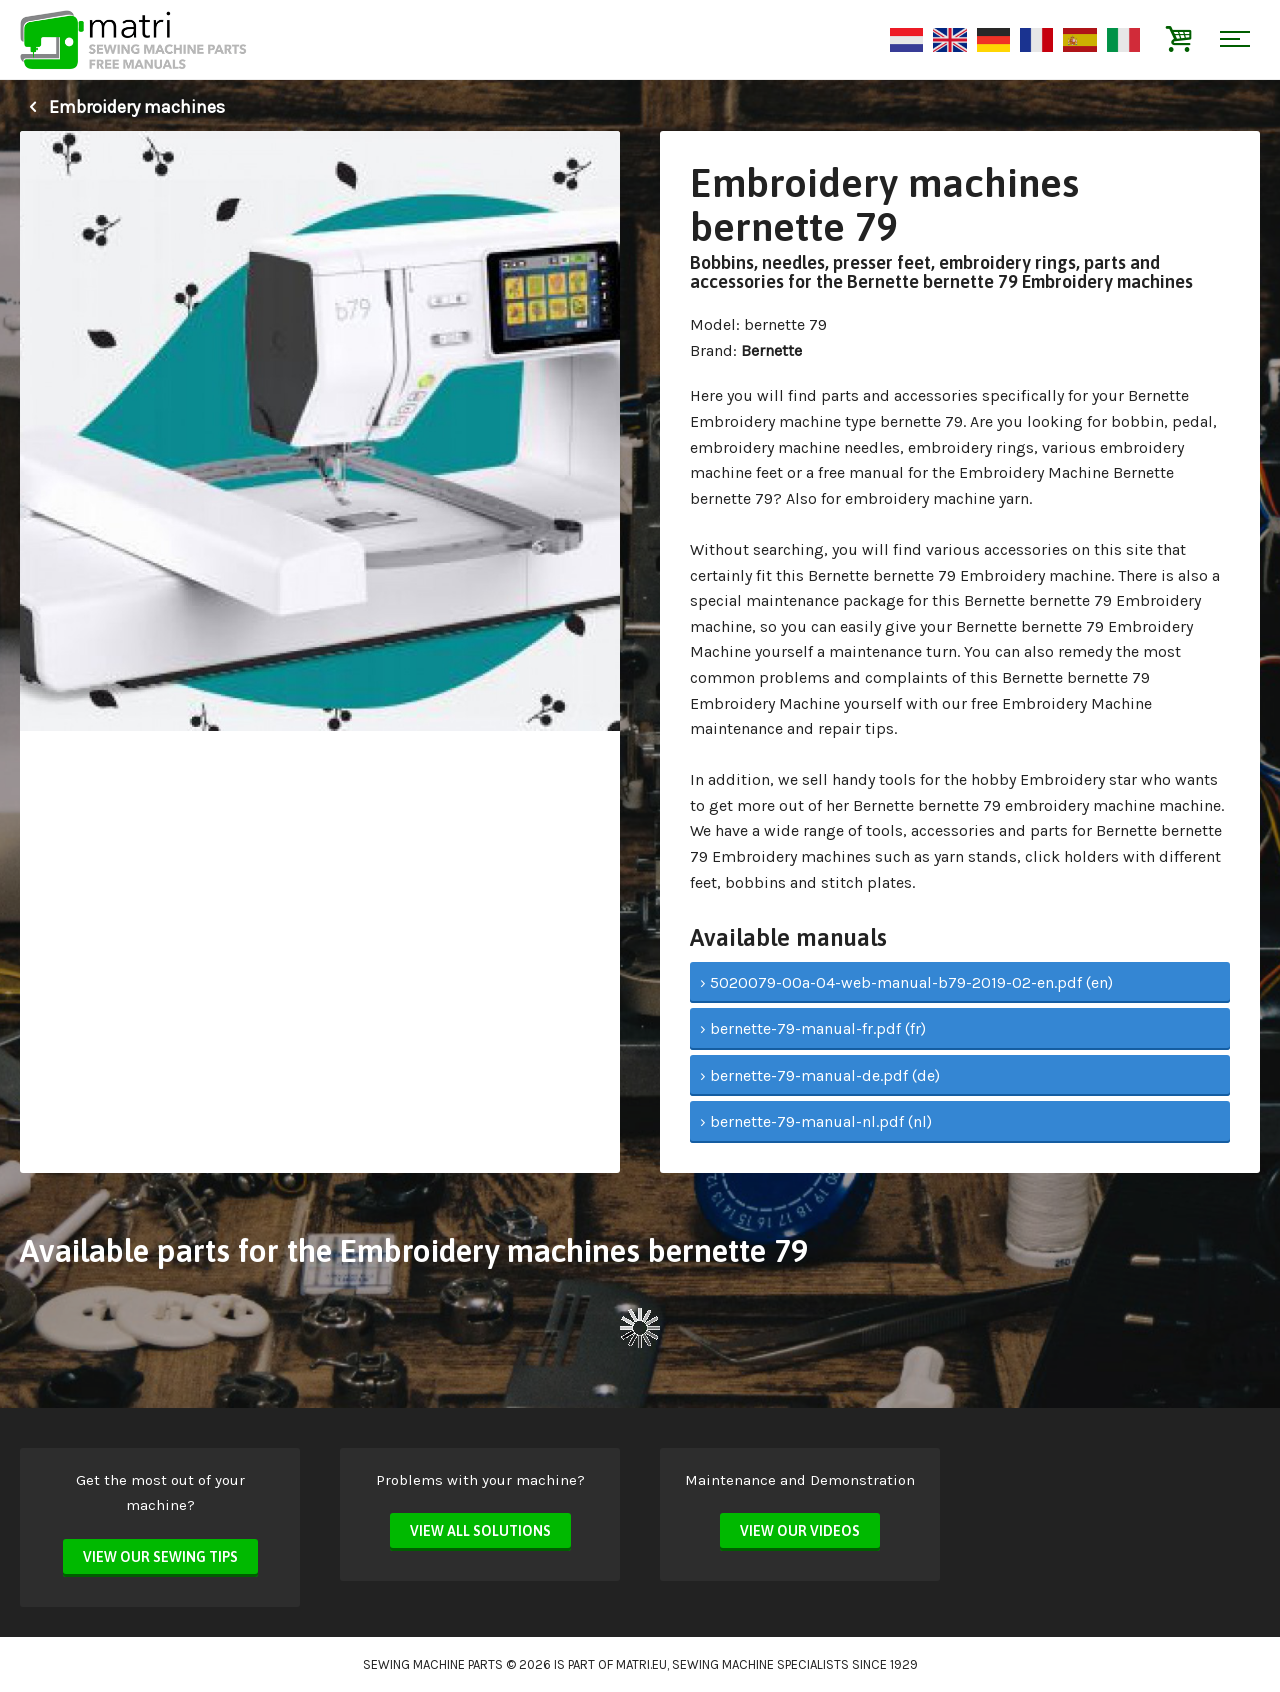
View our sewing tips (160, 1557)
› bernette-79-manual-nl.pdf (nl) (816, 1121)
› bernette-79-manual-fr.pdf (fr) (813, 1028)
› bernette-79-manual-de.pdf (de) (820, 1075)
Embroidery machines (122, 107)
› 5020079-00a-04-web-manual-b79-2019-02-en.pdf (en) (906, 982)
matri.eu (641, 1664)
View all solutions (480, 1531)
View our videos (800, 1531)
